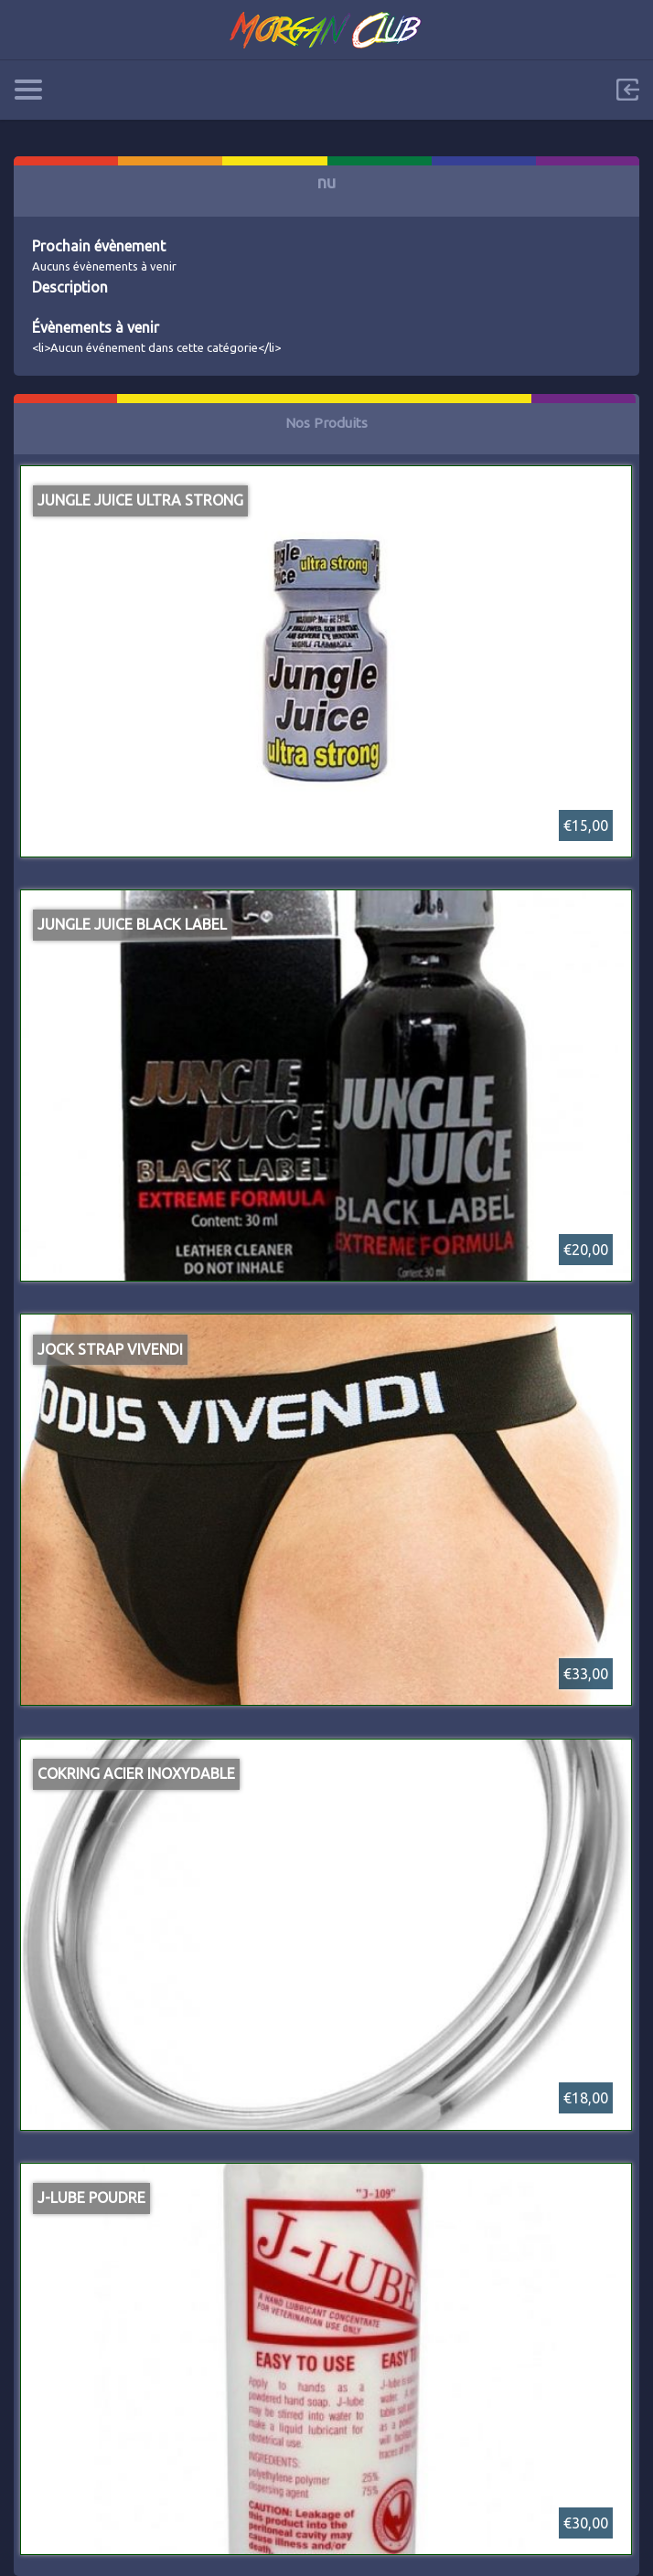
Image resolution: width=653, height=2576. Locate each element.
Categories (28, 90)
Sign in (627, 90)
